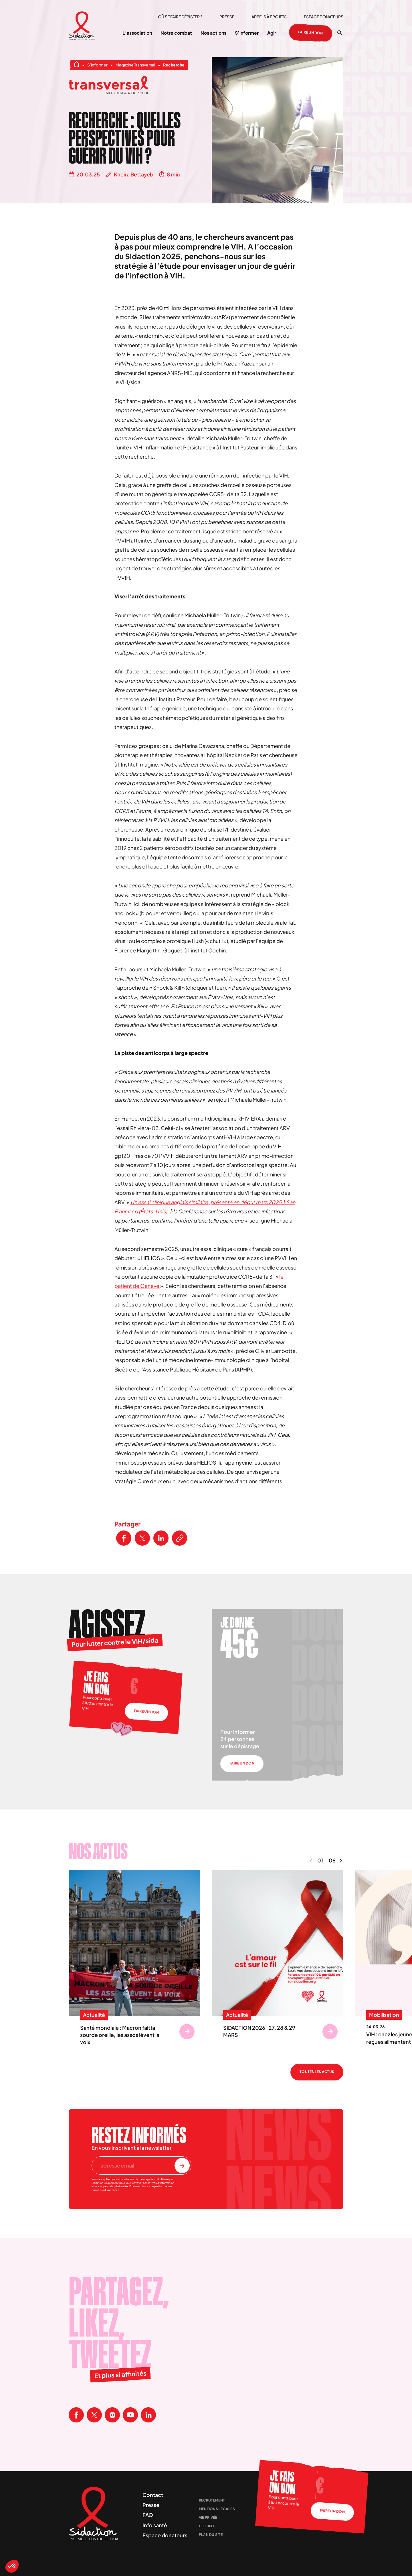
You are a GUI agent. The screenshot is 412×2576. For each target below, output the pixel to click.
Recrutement (212, 2500)
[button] (12, 2566)
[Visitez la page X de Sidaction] (94, 2414)
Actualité (94, 2015)
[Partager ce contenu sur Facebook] (123, 1538)
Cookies (207, 2526)
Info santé (154, 2525)
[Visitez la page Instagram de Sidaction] (112, 2414)
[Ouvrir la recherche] (339, 33)
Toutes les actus (317, 2072)
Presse (226, 16)
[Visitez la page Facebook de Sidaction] (76, 2414)
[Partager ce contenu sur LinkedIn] (161, 1538)
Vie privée (208, 2517)
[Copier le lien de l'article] (179, 1538)
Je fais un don (96, 1683)
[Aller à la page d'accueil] (82, 26)
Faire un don (310, 33)
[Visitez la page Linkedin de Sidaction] (148, 2414)
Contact (152, 2494)
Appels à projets (269, 16)
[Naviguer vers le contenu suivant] (340, 1861)
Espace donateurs (323, 16)
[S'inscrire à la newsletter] (182, 2165)
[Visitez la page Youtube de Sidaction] (130, 2414)
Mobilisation (384, 2015)
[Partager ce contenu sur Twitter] (142, 1538)
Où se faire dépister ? (180, 16)
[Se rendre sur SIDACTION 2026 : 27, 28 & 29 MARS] (330, 2031)
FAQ (147, 2515)
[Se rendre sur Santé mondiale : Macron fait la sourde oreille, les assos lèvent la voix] (187, 2031)
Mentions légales (217, 2509)
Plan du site (211, 2534)
